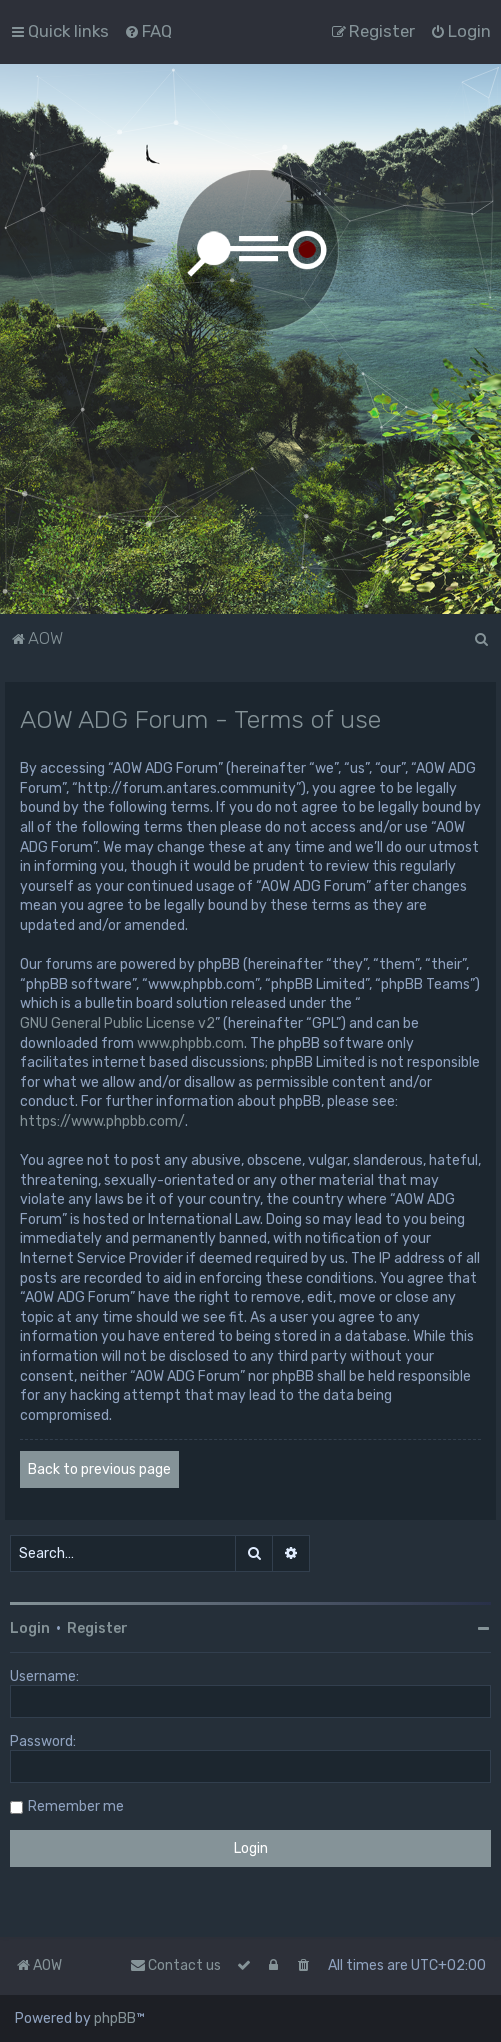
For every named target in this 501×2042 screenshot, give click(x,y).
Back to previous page (99, 1469)
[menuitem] (148, 31)
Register (97, 1628)
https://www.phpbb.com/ (102, 1121)
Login (30, 1628)
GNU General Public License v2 (117, 1023)
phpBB (115, 2018)
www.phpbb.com (190, 1043)
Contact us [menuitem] (175, 1965)
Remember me (76, 1806)
